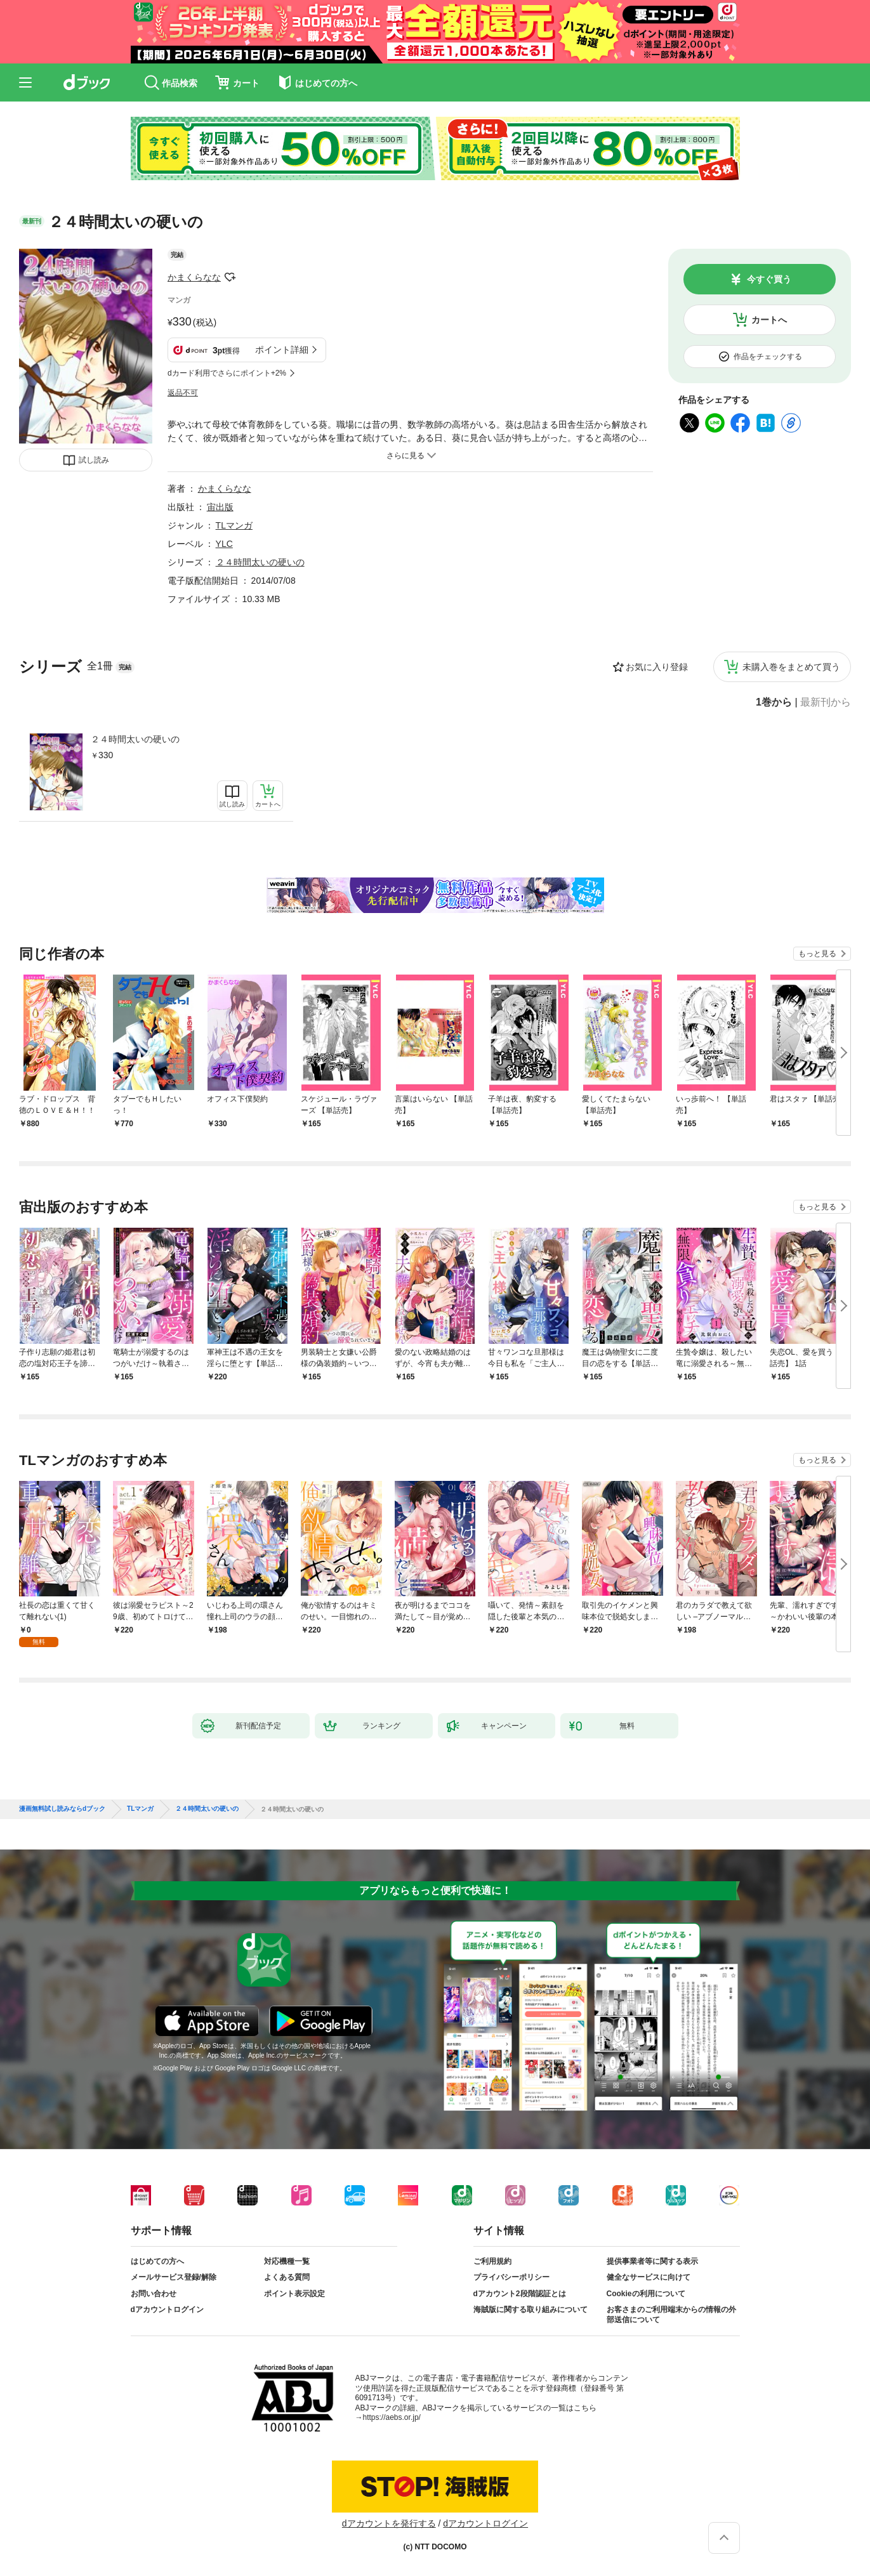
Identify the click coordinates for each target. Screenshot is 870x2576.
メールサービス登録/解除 (173, 2277)
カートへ (769, 320)
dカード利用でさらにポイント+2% (227, 373)
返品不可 (183, 392)
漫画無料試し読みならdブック (62, 1809)
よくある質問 (287, 2277)
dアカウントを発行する (389, 2523)
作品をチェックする (768, 356)
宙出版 (220, 507)
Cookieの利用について (646, 2293)
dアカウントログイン (167, 2309)
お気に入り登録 (657, 667)
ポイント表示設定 (294, 2293)
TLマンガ (234, 525)
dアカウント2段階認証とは (519, 2293)
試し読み (94, 460)
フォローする (229, 277)
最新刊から (825, 702)
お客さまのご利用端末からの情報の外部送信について (671, 2314)
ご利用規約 (492, 2261)
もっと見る (817, 953)
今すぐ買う (769, 279)
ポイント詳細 (281, 350)
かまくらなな (194, 277)
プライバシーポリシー (511, 2277)
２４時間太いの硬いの (135, 739)
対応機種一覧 (287, 2261)
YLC (224, 544)
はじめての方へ (157, 2261)
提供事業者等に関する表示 (652, 2261)
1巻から (774, 702)
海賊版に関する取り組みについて (530, 2309)
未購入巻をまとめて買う (791, 667)
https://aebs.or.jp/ (392, 2417)
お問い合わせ (153, 2293)
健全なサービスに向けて (648, 2277)
